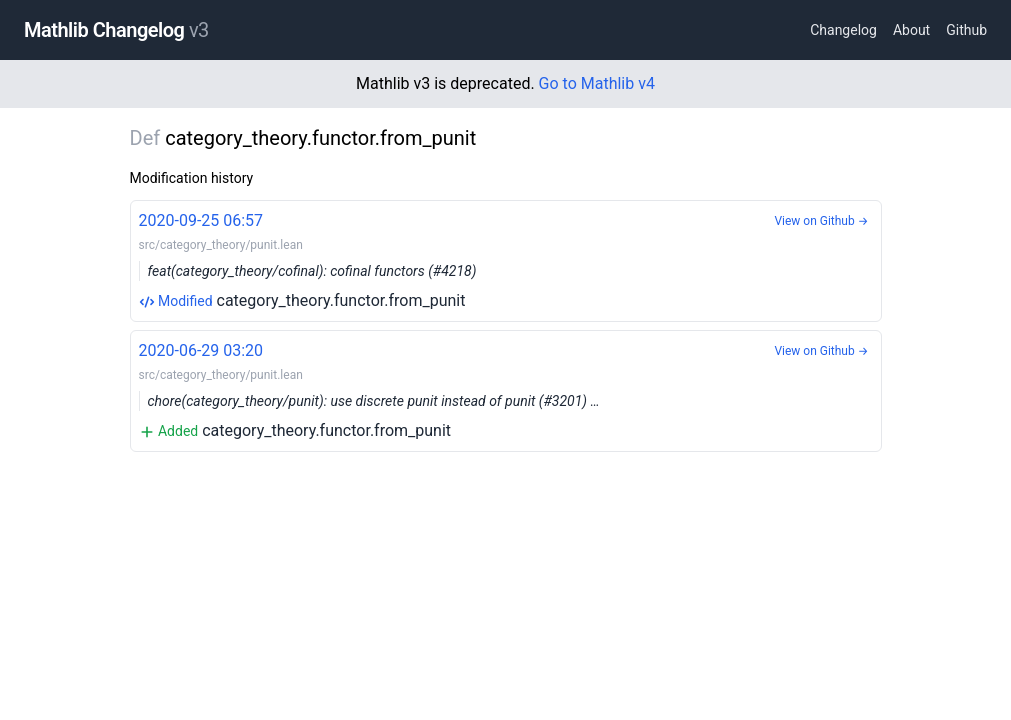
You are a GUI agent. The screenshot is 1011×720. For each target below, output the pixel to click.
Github (966, 30)
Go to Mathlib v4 (597, 83)
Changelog (843, 30)
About (911, 30)
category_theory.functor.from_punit (506, 259)
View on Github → (821, 221)
